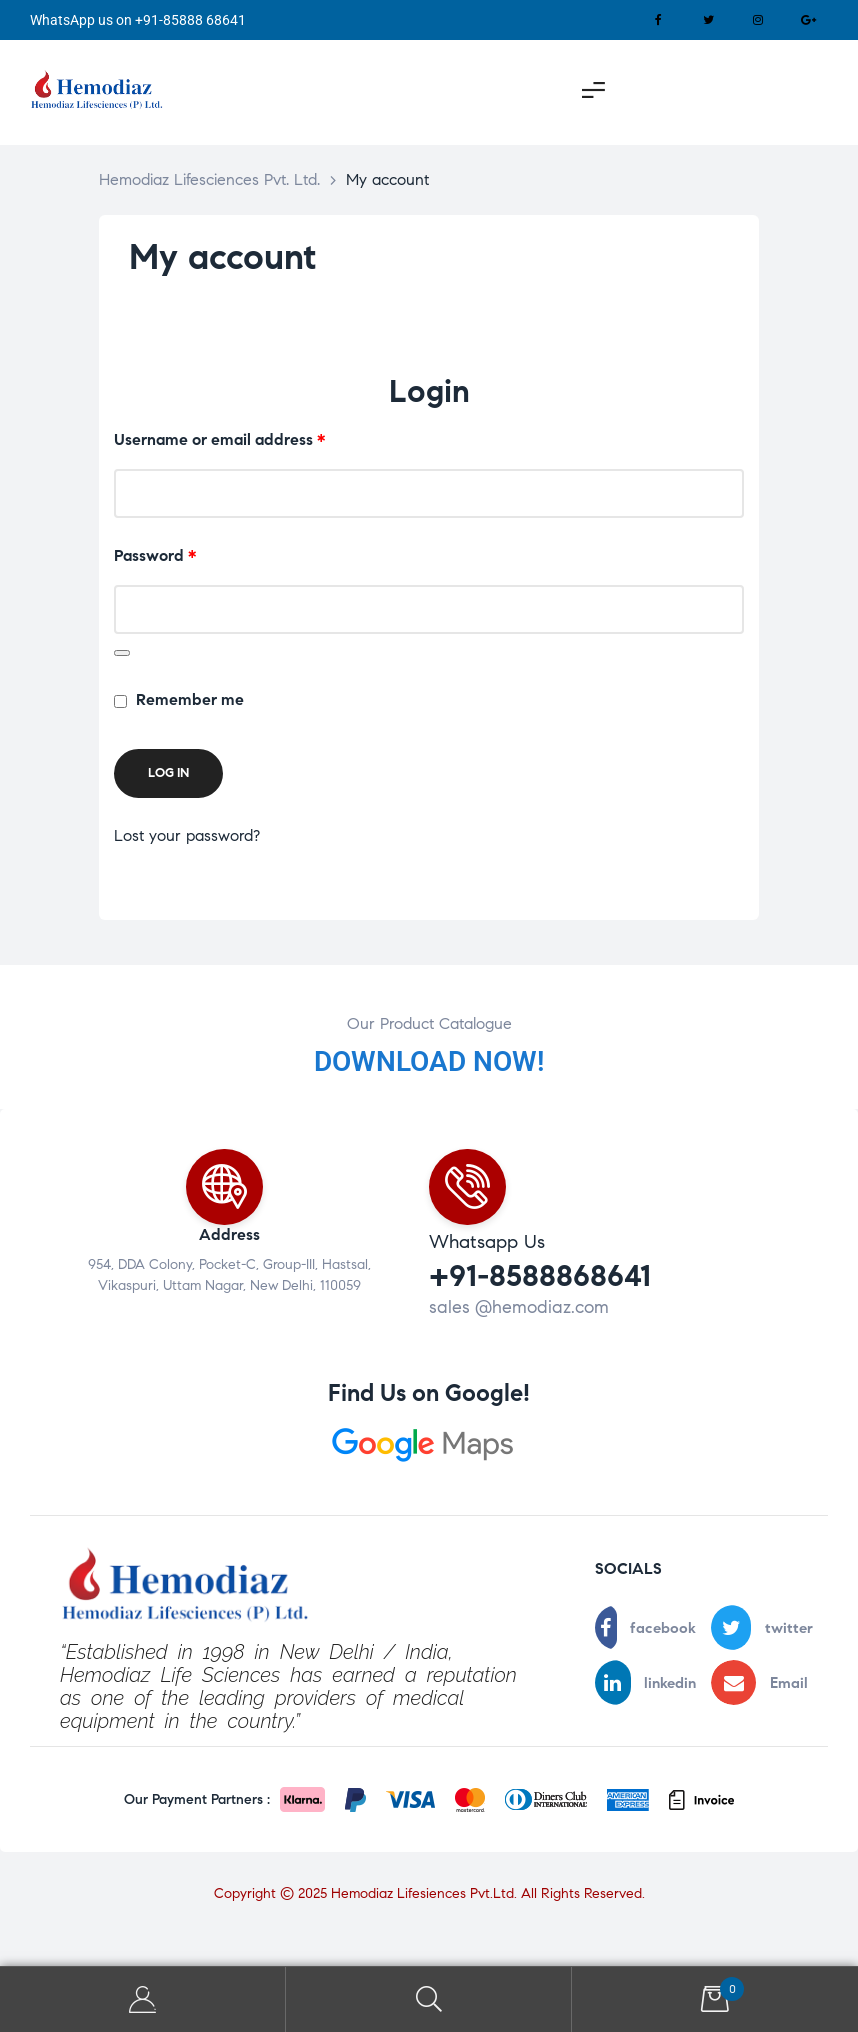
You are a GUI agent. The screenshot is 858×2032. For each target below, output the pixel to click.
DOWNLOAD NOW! (429, 1061)
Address (229, 1234)
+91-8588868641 (540, 1275)
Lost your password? (187, 835)
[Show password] (122, 653)
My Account (143, 1999)
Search (429, 1999)
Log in (168, 773)
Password (188, 553)
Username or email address (252, 437)
